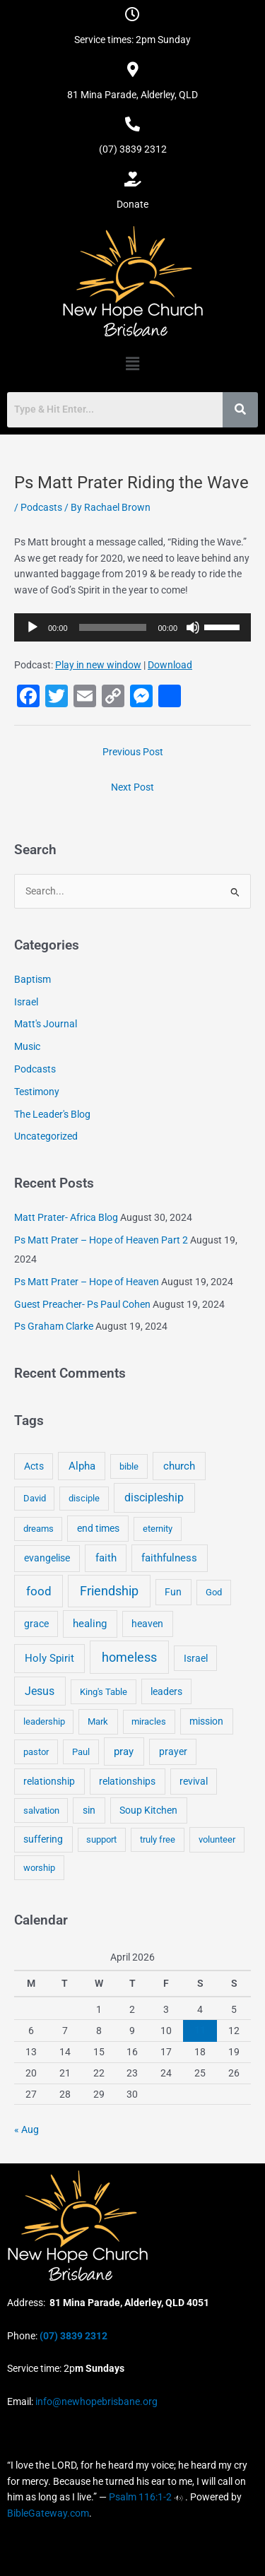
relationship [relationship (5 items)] (49, 1781)
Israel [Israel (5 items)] (196, 1658)
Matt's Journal (45, 1023)
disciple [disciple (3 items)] (84, 1498)
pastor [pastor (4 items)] (36, 1752)
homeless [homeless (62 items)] (129, 1657)
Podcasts (41, 507)
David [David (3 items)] (34, 1498)
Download (170, 664)
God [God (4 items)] (214, 1592)
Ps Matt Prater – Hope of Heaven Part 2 (101, 1240)
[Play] (32, 627)
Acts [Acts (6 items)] (34, 1466)
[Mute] (193, 627)
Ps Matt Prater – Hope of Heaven (86, 1281)
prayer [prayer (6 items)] (173, 1751)
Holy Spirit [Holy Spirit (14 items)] (49, 1658)
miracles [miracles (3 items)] (148, 1721)
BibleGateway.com (48, 2513)
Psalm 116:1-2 (140, 2497)
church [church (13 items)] (179, 1466)
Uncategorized (46, 1136)
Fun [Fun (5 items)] (173, 1591)
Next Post (132, 787)
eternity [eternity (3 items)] (157, 1528)
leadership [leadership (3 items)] (44, 1721)
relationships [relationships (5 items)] (127, 1781)
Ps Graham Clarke (53, 1326)
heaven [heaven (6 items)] (147, 1623)
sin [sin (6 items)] (89, 1810)
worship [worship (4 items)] (39, 1867)
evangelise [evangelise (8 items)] (47, 1558)
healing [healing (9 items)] (90, 1623)
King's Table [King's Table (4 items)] (103, 1691)
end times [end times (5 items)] (98, 1528)
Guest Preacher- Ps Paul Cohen (82, 1304)
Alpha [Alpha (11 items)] (82, 1466)
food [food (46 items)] (39, 1591)
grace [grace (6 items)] (36, 1623)
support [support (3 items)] (101, 1839)
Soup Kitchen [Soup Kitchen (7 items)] (148, 1810)
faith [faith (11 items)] (106, 1558)
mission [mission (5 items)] (206, 1721)
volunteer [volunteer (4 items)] (217, 1839)
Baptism (32, 979)
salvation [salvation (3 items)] (41, 1810)
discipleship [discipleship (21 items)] (154, 1497)
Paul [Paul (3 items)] (81, 1752)
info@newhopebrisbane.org (95, 2401)
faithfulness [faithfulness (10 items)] (169, 1558)
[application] (132, 627)
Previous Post (132, 751)
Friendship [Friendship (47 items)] (109, 1591)
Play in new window (98, 664)
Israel (26, 1002)
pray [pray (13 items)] (124, 1751)
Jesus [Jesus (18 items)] (39, 1691)
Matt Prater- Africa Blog (66, 1217)
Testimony (36, 1091)
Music (27, 1046)
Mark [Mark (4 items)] (98, 1721)
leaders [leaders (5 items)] (166, 1691)
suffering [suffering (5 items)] (43, 1839)
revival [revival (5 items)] (193, 1781)
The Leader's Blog (52, 1114)
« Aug (26, 2129)
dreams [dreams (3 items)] (38, 1528)
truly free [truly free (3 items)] (157, 1839)
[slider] (113, 627)
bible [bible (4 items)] (129, 1466)
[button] (132, 363)
